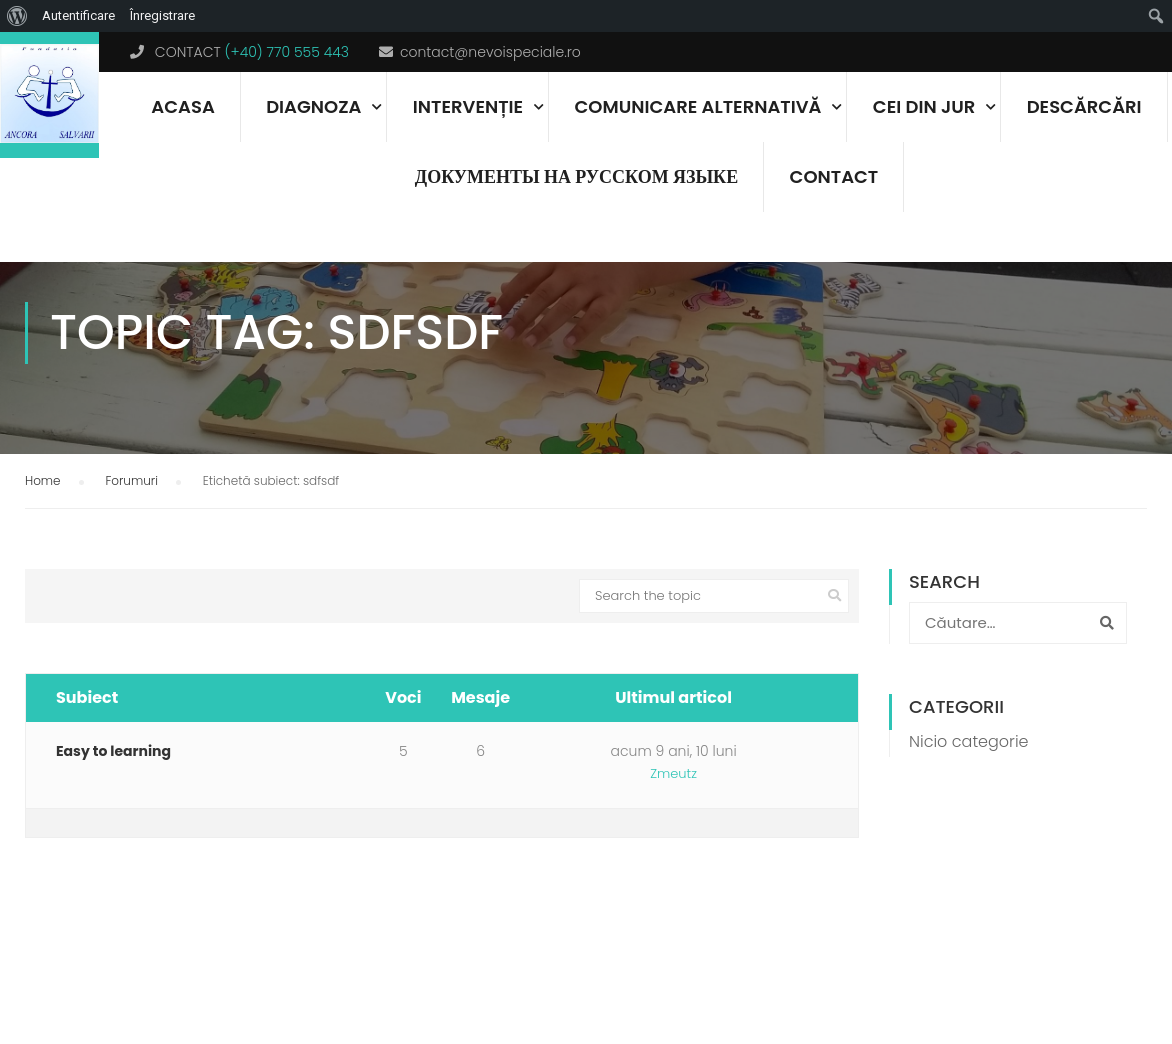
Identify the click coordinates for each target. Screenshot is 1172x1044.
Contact (834, 176)
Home (43, 530)
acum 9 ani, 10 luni (674, 801)
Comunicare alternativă (698, 106)
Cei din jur (924, 106)
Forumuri (131, 530)
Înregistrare (162, 15)
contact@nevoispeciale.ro (490, 52)
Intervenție (468, 106)
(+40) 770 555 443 (287, 52)
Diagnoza (313, 106)
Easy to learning (113, 801)
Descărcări (1084, 106)
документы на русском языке (576, 176)
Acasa (182, 106)
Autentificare (78, 15)
